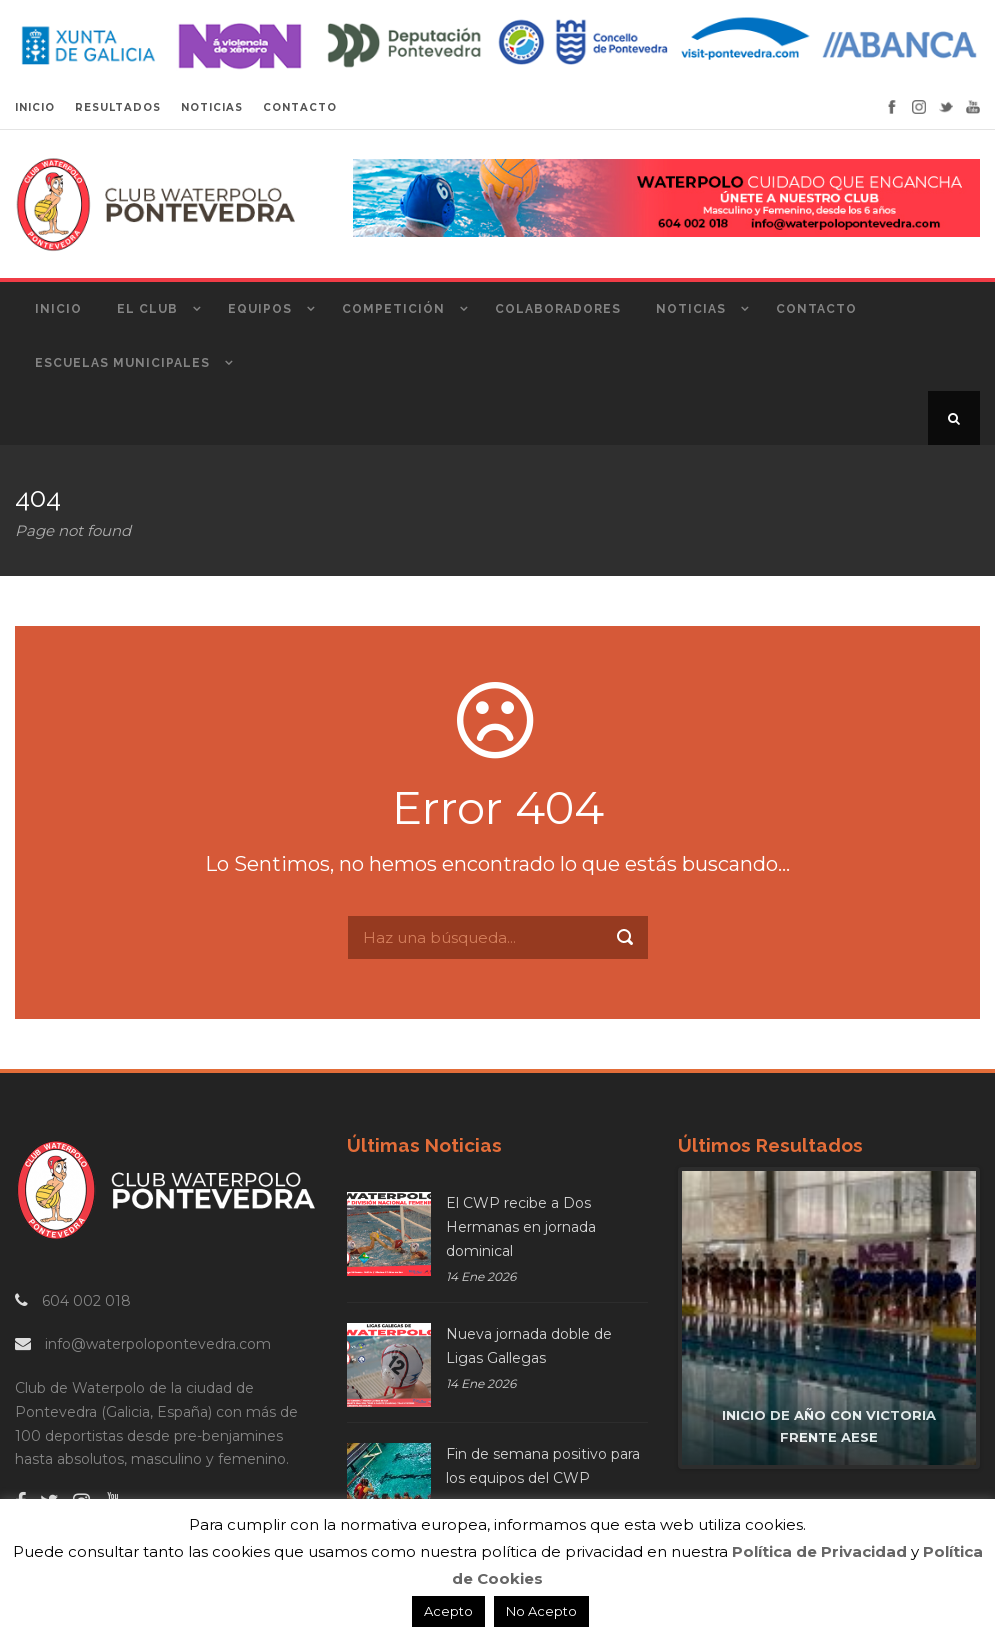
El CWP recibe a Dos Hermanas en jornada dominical (521, 1227)
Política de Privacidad (819, 1551)
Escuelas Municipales (122, 363)
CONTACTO (300, 107)
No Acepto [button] (541, 1611)
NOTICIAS (212, 107)
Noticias (691, 309)
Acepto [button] (448, 1611)
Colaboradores (558, 309)
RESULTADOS (118, 107)
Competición (393, 309)
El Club (147, 309)
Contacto (816, 309)
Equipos (260, 309)
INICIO (35, 107)
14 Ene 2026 (481, 1276)
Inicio (58, 309)
